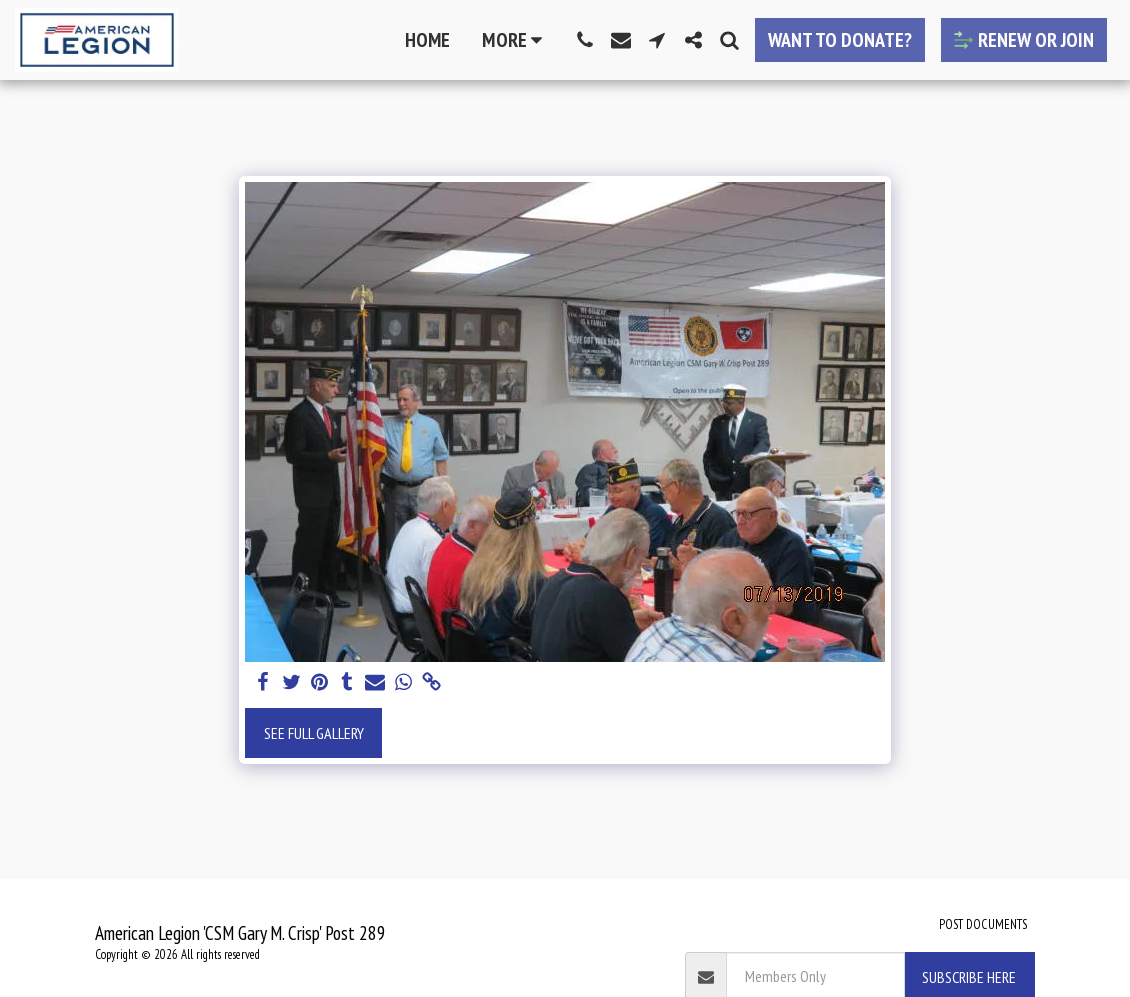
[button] (585, 40)
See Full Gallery (314, 733)
